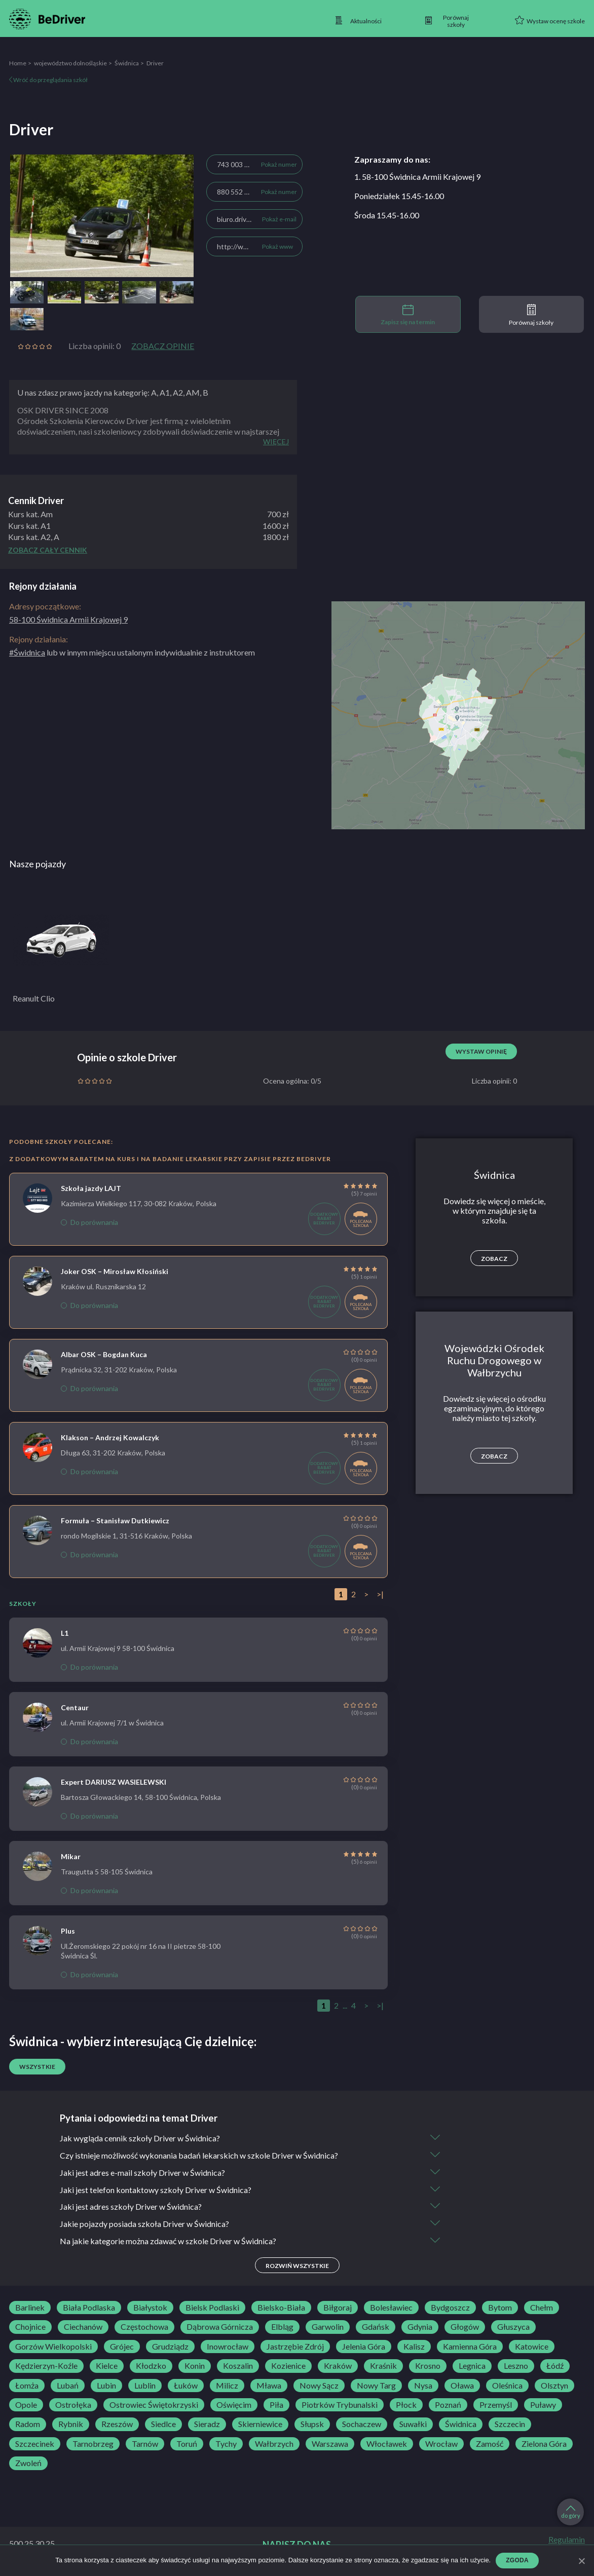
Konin (194, 2366)
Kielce (107, 2366)
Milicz (227, 2386)
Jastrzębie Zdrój (295, 2347)
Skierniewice (260, 2424)
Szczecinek (34, 2444)
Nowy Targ (376, 2386)
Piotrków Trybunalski (340, 2405)
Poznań (448, 2405)
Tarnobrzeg (93, 2444)
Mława (268, 2386)
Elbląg (282, 2327)
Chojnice (30, 2327)
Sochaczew (361, 2424)
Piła (276, 2405)
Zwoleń (28, 2463)
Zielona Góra (544, 2444)
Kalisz (414, 2347)
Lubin (106, 2386)
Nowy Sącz (319, 2386)
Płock (406, 2405)
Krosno (427, 2366)
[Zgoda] (581, 2561)
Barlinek (30, 2308)
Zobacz (494, 1258)
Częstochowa (144, 2327)
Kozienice (288, 2366)
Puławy (543, 2405)
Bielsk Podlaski (212, 2308)
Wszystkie (37, 2066)
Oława (462, 2386)
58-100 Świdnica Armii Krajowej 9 (68, 619)
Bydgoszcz (450, 2308)
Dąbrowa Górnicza (220, 2327)
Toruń (186, 2444)
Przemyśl (495, 2405)
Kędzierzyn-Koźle (46, 2366)
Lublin (145, 2386)
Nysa (423, 2386)
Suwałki (413, 2424)
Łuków (186, 2386)
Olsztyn (554, 2386)
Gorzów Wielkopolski (53, 2347)
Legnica (472, 2366)
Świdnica (127, 63)
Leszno (516, 2366)
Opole (26, 2405)
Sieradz (207, 2424)
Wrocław (441, 2444)
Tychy (226, 2444)
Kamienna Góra (470, 2347)
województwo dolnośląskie (70, 63)
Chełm (541, 2308)
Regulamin (566, 2540)
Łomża (27, 2386)
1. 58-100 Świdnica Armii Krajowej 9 (417, 176)
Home (17, 63)
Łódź (555, 2366)
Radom (27, 2424)
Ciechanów (83, 2327)
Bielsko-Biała (281, 2308)
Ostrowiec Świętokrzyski (153, 2405)
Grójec (122, 2347)
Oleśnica (507, 2386)
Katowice (531, 2347)
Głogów (465, 2327)
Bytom (500, 2308)
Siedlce (163, 2424)
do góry (570, 2512)
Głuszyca (513, 2327)
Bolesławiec (391, 2308)
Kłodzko (151, 2366)
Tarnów (145, 2444)
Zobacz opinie (162, 346)
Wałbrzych (274, 2444)
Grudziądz (170, 2347)
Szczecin (510, 2424)
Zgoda (517, 2560)
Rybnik (70, 2424)
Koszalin (238, 2366)
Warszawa (330, 2444)
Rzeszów (117, 2424)
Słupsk (312, 2424)
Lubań (68, 2386)
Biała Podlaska (89, 2308)
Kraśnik (383, 2366)
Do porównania (89, 1222)
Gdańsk (375, 2327)
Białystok (150, 2308)
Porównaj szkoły (531, 315)
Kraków (338, 2366)
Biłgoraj (337, 2308)
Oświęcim (233, 2405)
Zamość (489, 2444)
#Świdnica (27, 652)
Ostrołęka (73, 2405)
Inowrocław (227, 2347)
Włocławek (386, 2444)
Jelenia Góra (363, 2347)
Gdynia (419, 2327)
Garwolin (328, 2327)
